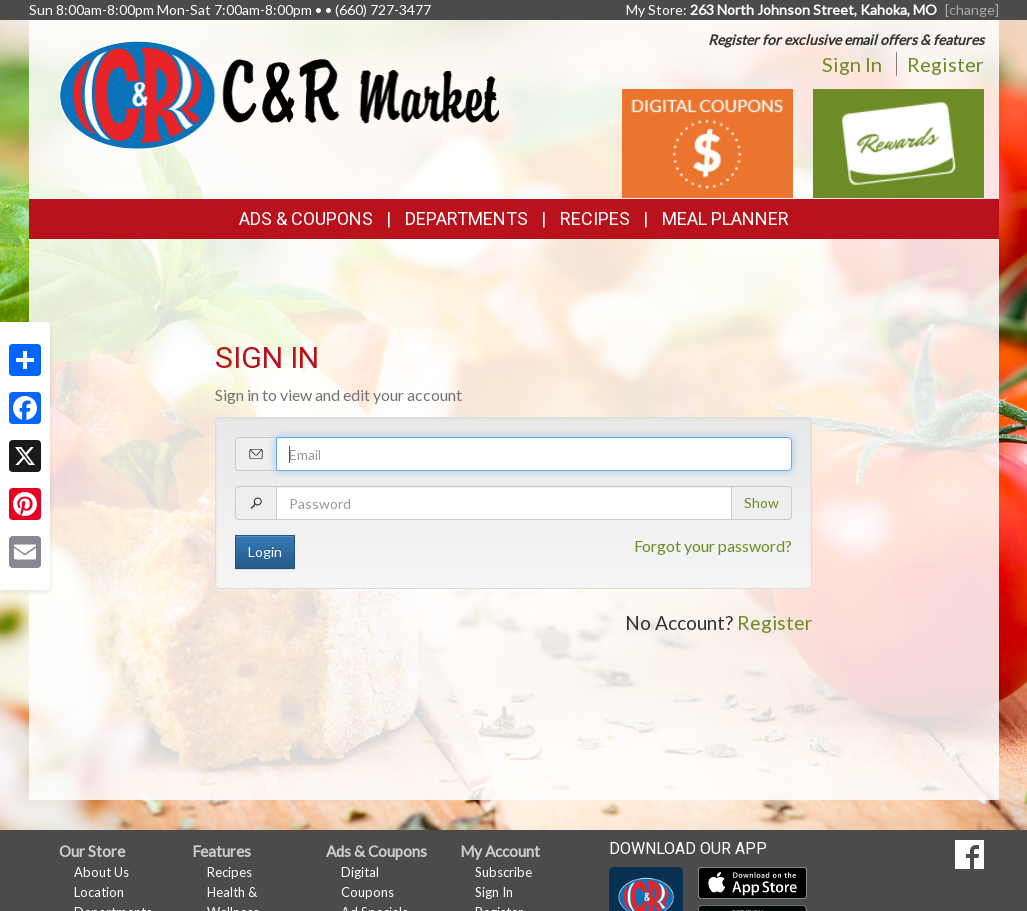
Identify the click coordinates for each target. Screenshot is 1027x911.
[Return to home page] (279, 92)
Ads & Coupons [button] (306, 218)
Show (761, 502)
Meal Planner (725, 218)
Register (945, 64)
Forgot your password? (713, 545)
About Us (101, 872)
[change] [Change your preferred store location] (972, 9)
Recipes (595, 218)
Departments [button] (466, 218)
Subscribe (503, 872)
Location (99, 892)
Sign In (852, 64)
